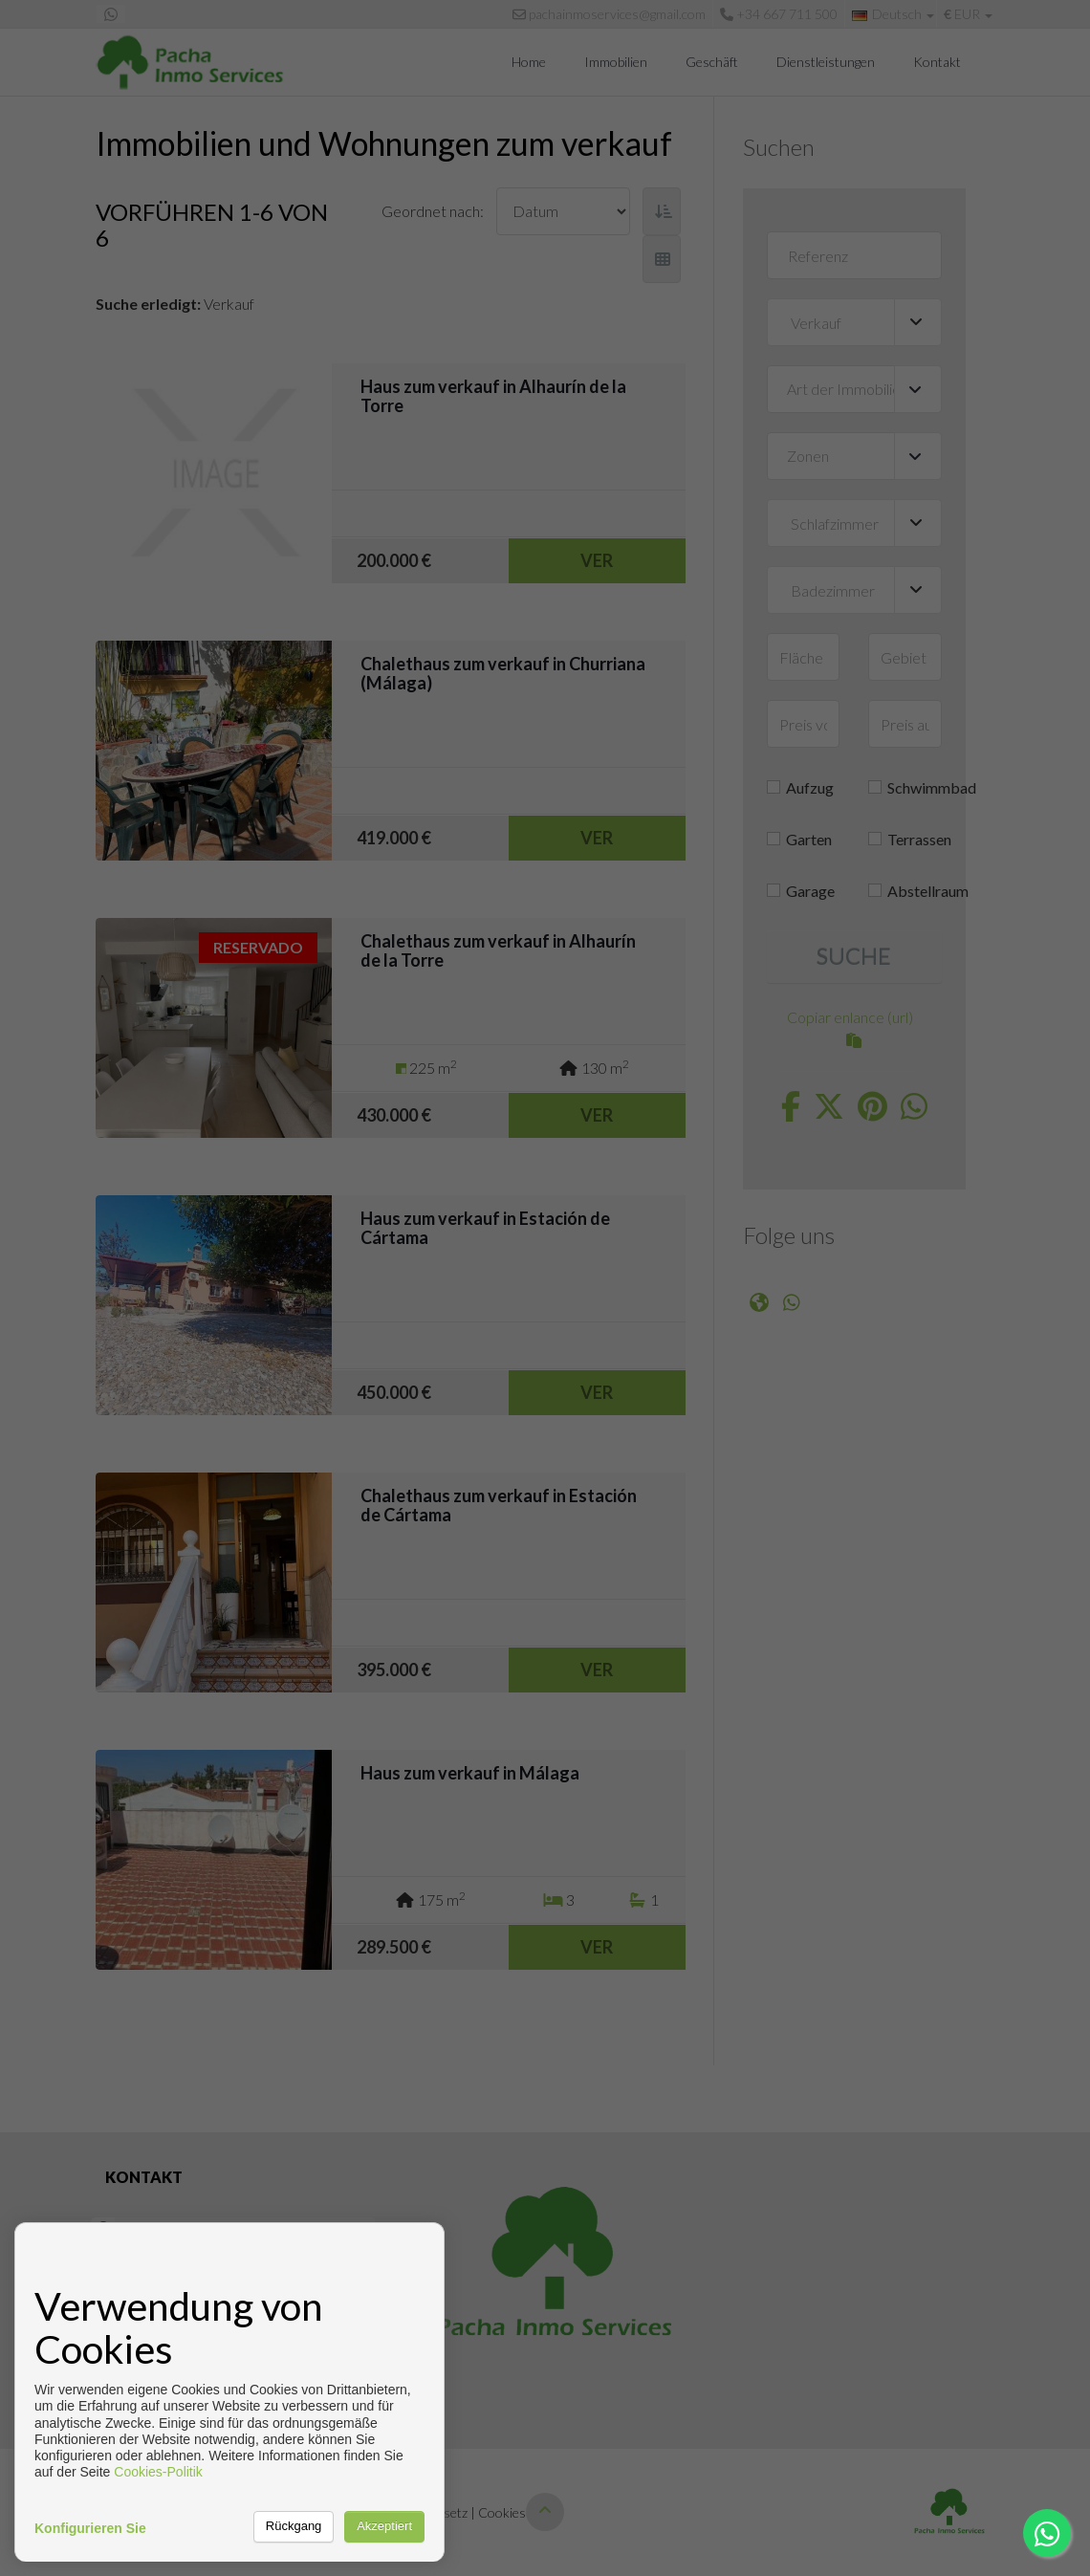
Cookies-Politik (158, 2471)
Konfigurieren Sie (90, 2528)
